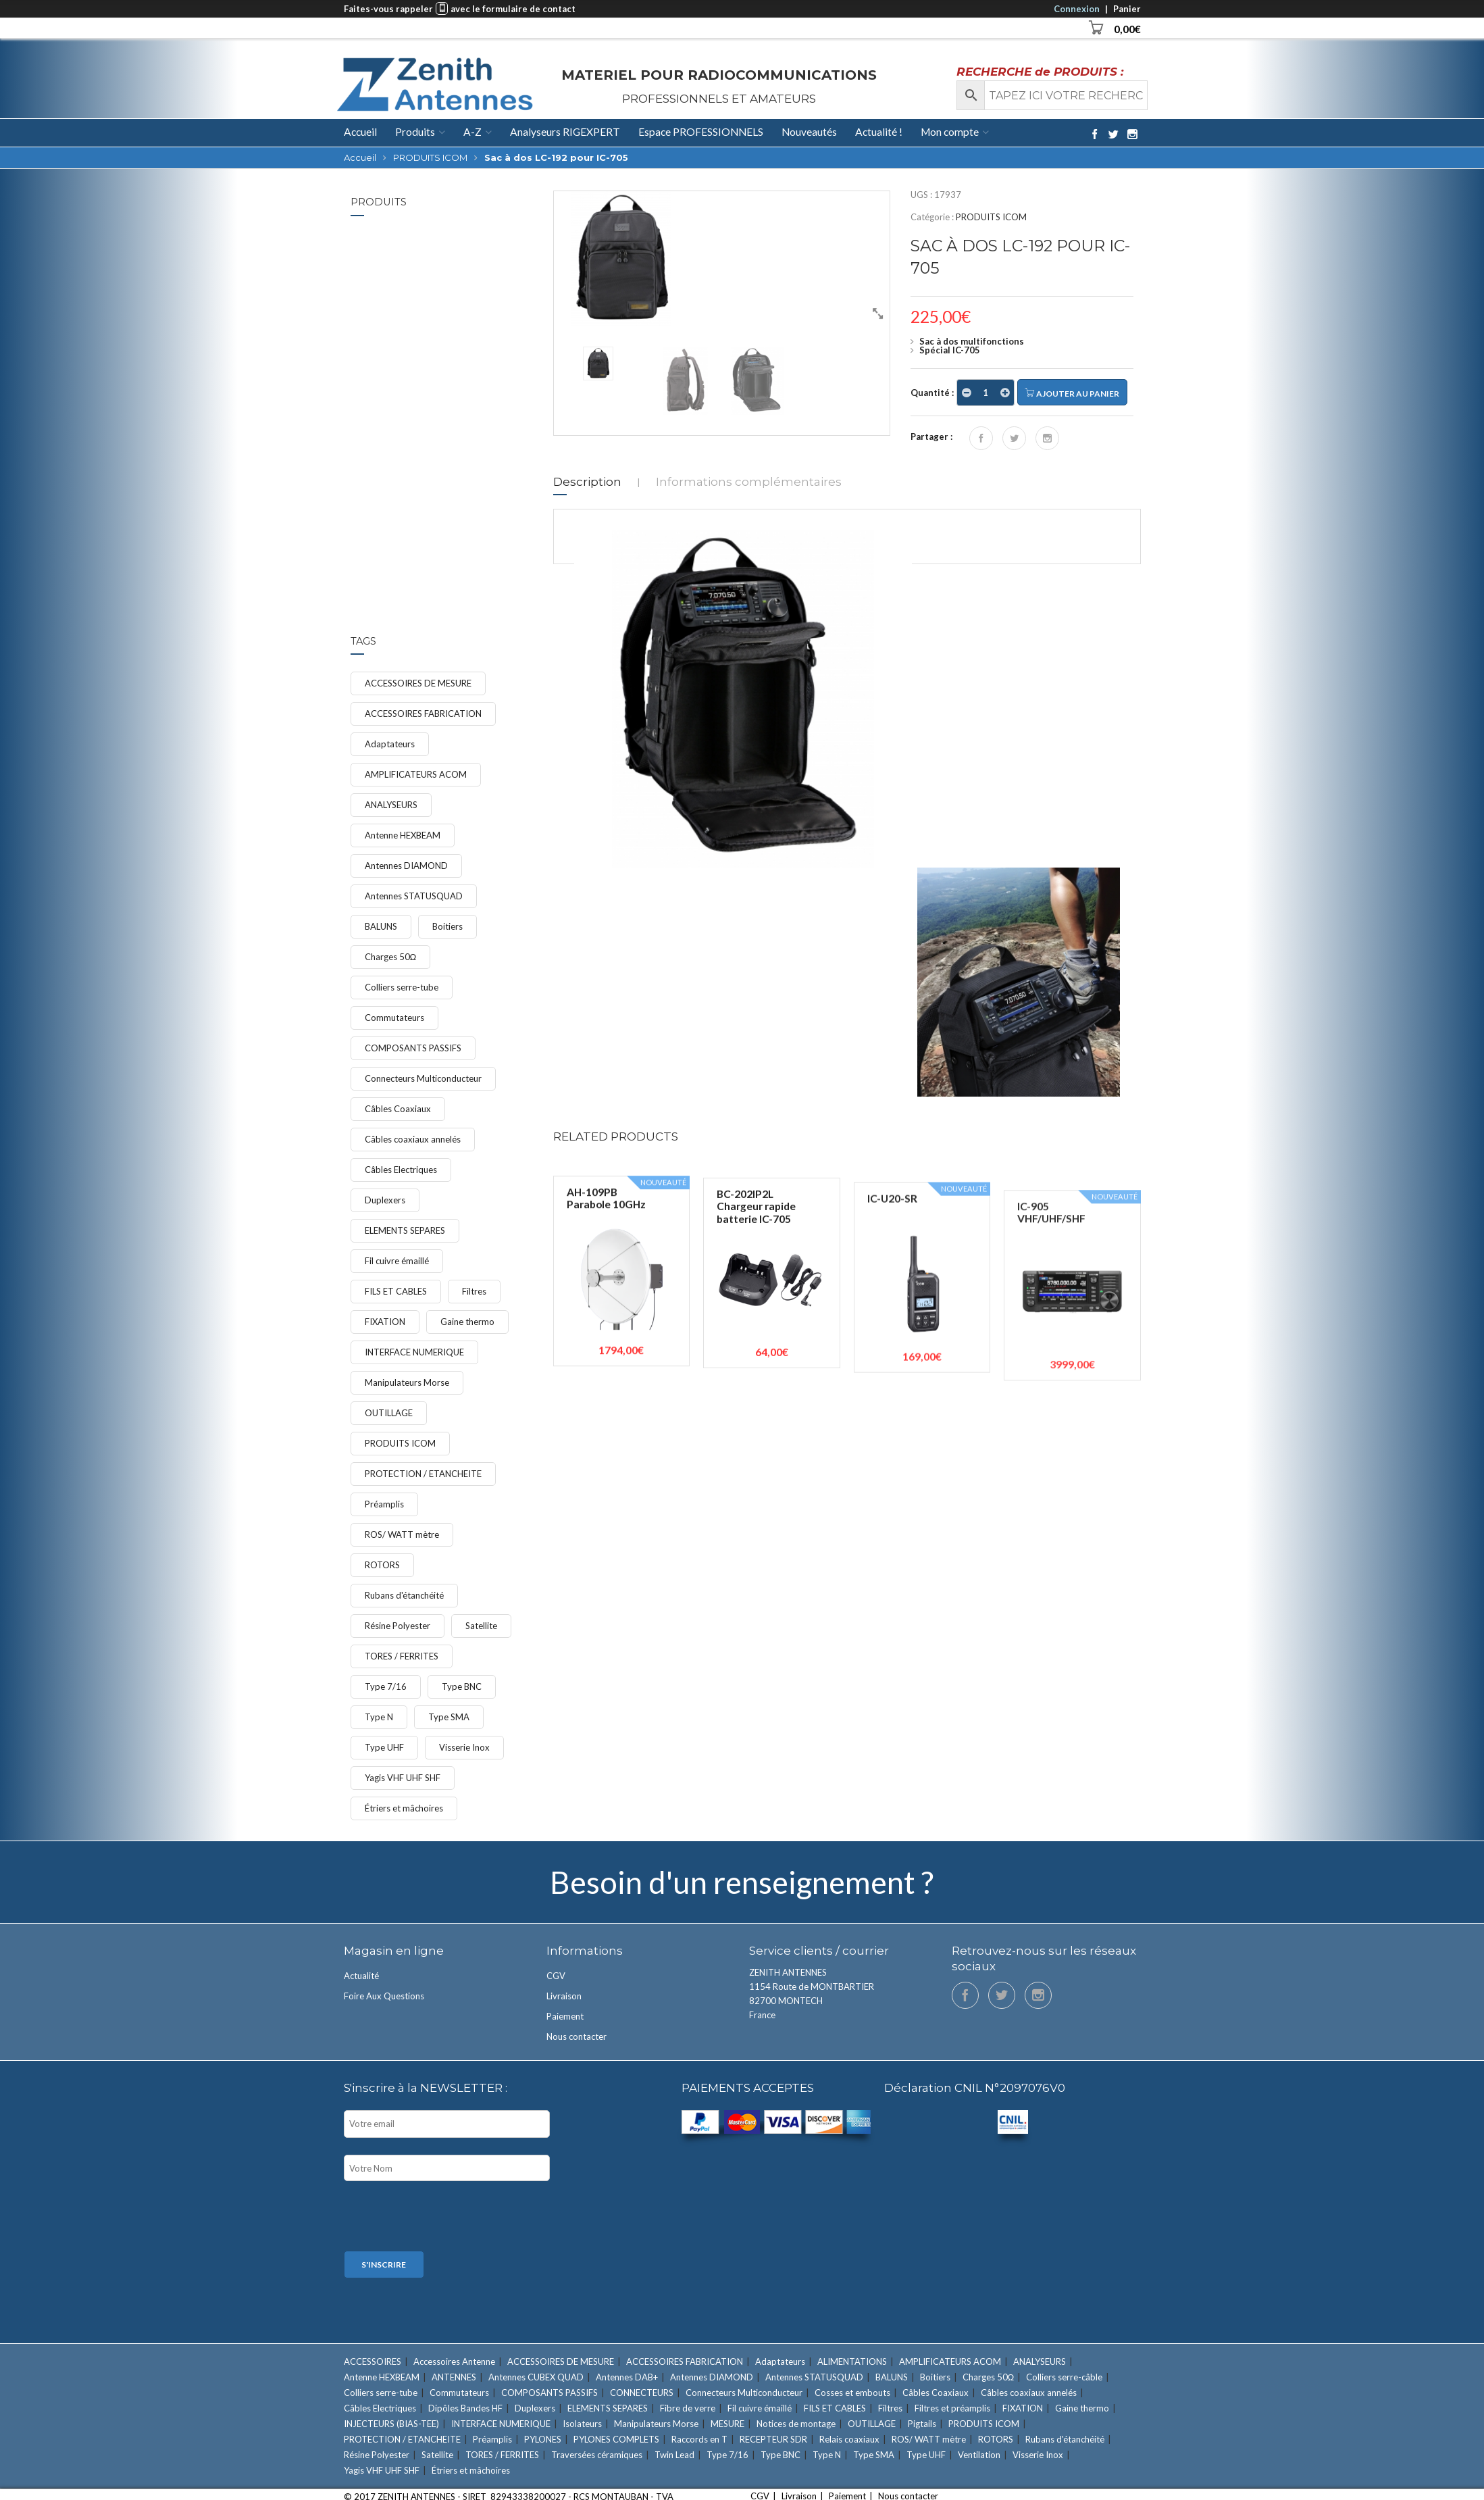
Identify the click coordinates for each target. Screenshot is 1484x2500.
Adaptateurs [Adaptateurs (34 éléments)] (390, 744)
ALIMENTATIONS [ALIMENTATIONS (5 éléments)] (852, 2361)
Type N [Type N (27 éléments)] (379, 1716)
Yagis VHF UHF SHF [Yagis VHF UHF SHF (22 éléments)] (402, 1777)
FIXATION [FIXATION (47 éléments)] (385, 1321)
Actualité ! (878, 132)
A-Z (472, 132)
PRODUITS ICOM (430, 157)
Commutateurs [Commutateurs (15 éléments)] (394, 1017)
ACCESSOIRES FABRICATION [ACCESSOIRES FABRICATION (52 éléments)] (423, 713)
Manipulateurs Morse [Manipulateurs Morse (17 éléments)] (407, 1382)
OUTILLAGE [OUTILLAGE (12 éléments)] (389, 1412)
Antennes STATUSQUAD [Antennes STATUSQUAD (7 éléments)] (414, 896)
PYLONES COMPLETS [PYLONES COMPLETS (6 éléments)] (616, 2439)
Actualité (361, 1975)
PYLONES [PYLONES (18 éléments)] (542, 2439)
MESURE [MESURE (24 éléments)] (727, 2423)
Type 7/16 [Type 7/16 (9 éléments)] (386, 1686)
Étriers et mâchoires (455, 452)
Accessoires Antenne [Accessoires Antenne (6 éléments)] (454, 2361)
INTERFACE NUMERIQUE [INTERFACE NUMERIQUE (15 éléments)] (414, 1352)
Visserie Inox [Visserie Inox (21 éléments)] (464, 1747)
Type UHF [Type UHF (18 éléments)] (384, 1747)
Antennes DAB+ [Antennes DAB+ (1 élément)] (627, 2377)
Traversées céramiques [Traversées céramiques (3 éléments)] (596, 2454)
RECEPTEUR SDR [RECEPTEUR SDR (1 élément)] (773, 2439)
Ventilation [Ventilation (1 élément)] (979, 2454)
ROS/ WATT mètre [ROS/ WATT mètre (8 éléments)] (402, 1534)
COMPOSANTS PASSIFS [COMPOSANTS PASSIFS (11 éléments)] (413, 1048)
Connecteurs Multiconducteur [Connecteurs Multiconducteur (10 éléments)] (423, 1078)
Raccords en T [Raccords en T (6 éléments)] (699, 2439)
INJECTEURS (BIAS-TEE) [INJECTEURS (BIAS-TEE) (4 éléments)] (391, 2423)
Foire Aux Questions (384, 1996)
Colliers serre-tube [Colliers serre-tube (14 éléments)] (401, 987)
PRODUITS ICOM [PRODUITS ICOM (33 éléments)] (400, 1443)
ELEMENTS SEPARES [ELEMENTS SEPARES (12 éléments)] (405, 1230)
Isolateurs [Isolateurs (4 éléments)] (582, 2423)
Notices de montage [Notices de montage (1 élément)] (796, 2423)
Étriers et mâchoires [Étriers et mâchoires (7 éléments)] (404, 1808)
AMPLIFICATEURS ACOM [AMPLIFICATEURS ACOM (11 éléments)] (416, 774)
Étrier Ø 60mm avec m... (462, 434)
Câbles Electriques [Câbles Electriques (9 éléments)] (401, 1169)
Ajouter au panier (1072, 393)
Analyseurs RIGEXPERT (565, 132)
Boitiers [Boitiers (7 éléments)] (447, 926)
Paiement (565, 2016)
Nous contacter (576, 2036)
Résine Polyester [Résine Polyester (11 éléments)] (397, 1625)
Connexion (1077, 8)
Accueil (360, 132)
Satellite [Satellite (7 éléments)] (481, 1625)
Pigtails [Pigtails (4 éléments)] (922, 2423)
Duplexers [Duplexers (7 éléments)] (385, 1200)
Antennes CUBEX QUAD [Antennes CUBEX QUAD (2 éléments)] (536, 2377)
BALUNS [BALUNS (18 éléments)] (381, 926)
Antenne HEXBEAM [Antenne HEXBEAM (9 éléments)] (402, 835)
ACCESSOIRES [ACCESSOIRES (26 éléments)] (372, 2361)
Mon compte (950, 132)
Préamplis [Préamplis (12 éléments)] (384, 1504)
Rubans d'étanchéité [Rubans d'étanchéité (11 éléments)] (404, 1595)
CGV (555, 1975)
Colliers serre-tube (453, 348)
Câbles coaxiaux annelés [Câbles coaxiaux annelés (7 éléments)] (413, 1139)
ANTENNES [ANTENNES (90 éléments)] (454, 2377)
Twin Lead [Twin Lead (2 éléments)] (674, 2454)
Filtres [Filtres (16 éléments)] (474, 1291)
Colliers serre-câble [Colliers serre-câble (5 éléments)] (1064, 2377)
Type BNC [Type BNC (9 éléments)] (462, 1686)
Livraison (564, 1996)
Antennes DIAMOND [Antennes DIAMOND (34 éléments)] (406, 865)
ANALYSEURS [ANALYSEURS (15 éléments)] (391, 804)
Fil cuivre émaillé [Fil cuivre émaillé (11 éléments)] (397, 1260)
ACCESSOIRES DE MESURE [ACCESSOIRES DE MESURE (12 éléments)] (418, 683)
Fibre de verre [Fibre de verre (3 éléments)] (687, 2408)
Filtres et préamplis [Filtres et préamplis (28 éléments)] (952, 2408)
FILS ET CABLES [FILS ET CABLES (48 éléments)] (396, 1291)
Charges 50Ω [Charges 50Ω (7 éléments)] (391, 956)
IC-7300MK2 (446, 246)
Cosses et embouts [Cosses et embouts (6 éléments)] (852, 2392)
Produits (415, 132)
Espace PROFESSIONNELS (700, 132)
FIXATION (436, 356)
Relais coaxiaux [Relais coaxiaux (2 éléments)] (849, 2439)
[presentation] (446, 2217)
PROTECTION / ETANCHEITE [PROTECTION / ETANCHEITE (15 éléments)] (423, 1473)
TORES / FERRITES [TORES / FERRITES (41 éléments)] (401, 1656)
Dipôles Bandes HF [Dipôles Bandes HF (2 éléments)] (465, 2408)
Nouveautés (809, 132)
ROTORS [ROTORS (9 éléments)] (382, 1564)
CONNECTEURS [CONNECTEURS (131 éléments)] (641, 2392)
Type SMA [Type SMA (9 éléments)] (448, 1716)
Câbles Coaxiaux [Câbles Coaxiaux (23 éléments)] (398, 1108)
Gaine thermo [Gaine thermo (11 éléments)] (467, 1321)
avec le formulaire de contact (513, 8)
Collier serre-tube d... (463, 335)
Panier (1127, 8)
